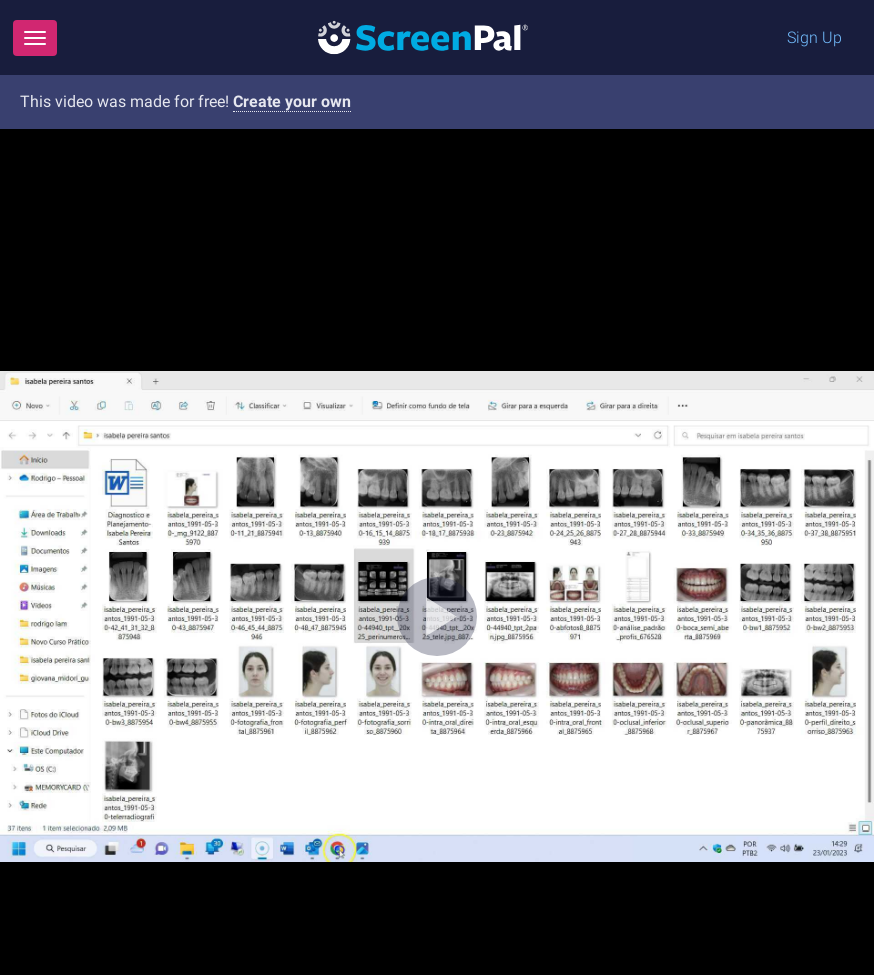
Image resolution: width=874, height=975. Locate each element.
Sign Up (814, 37)
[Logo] (423, 36)
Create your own (292, 101)
